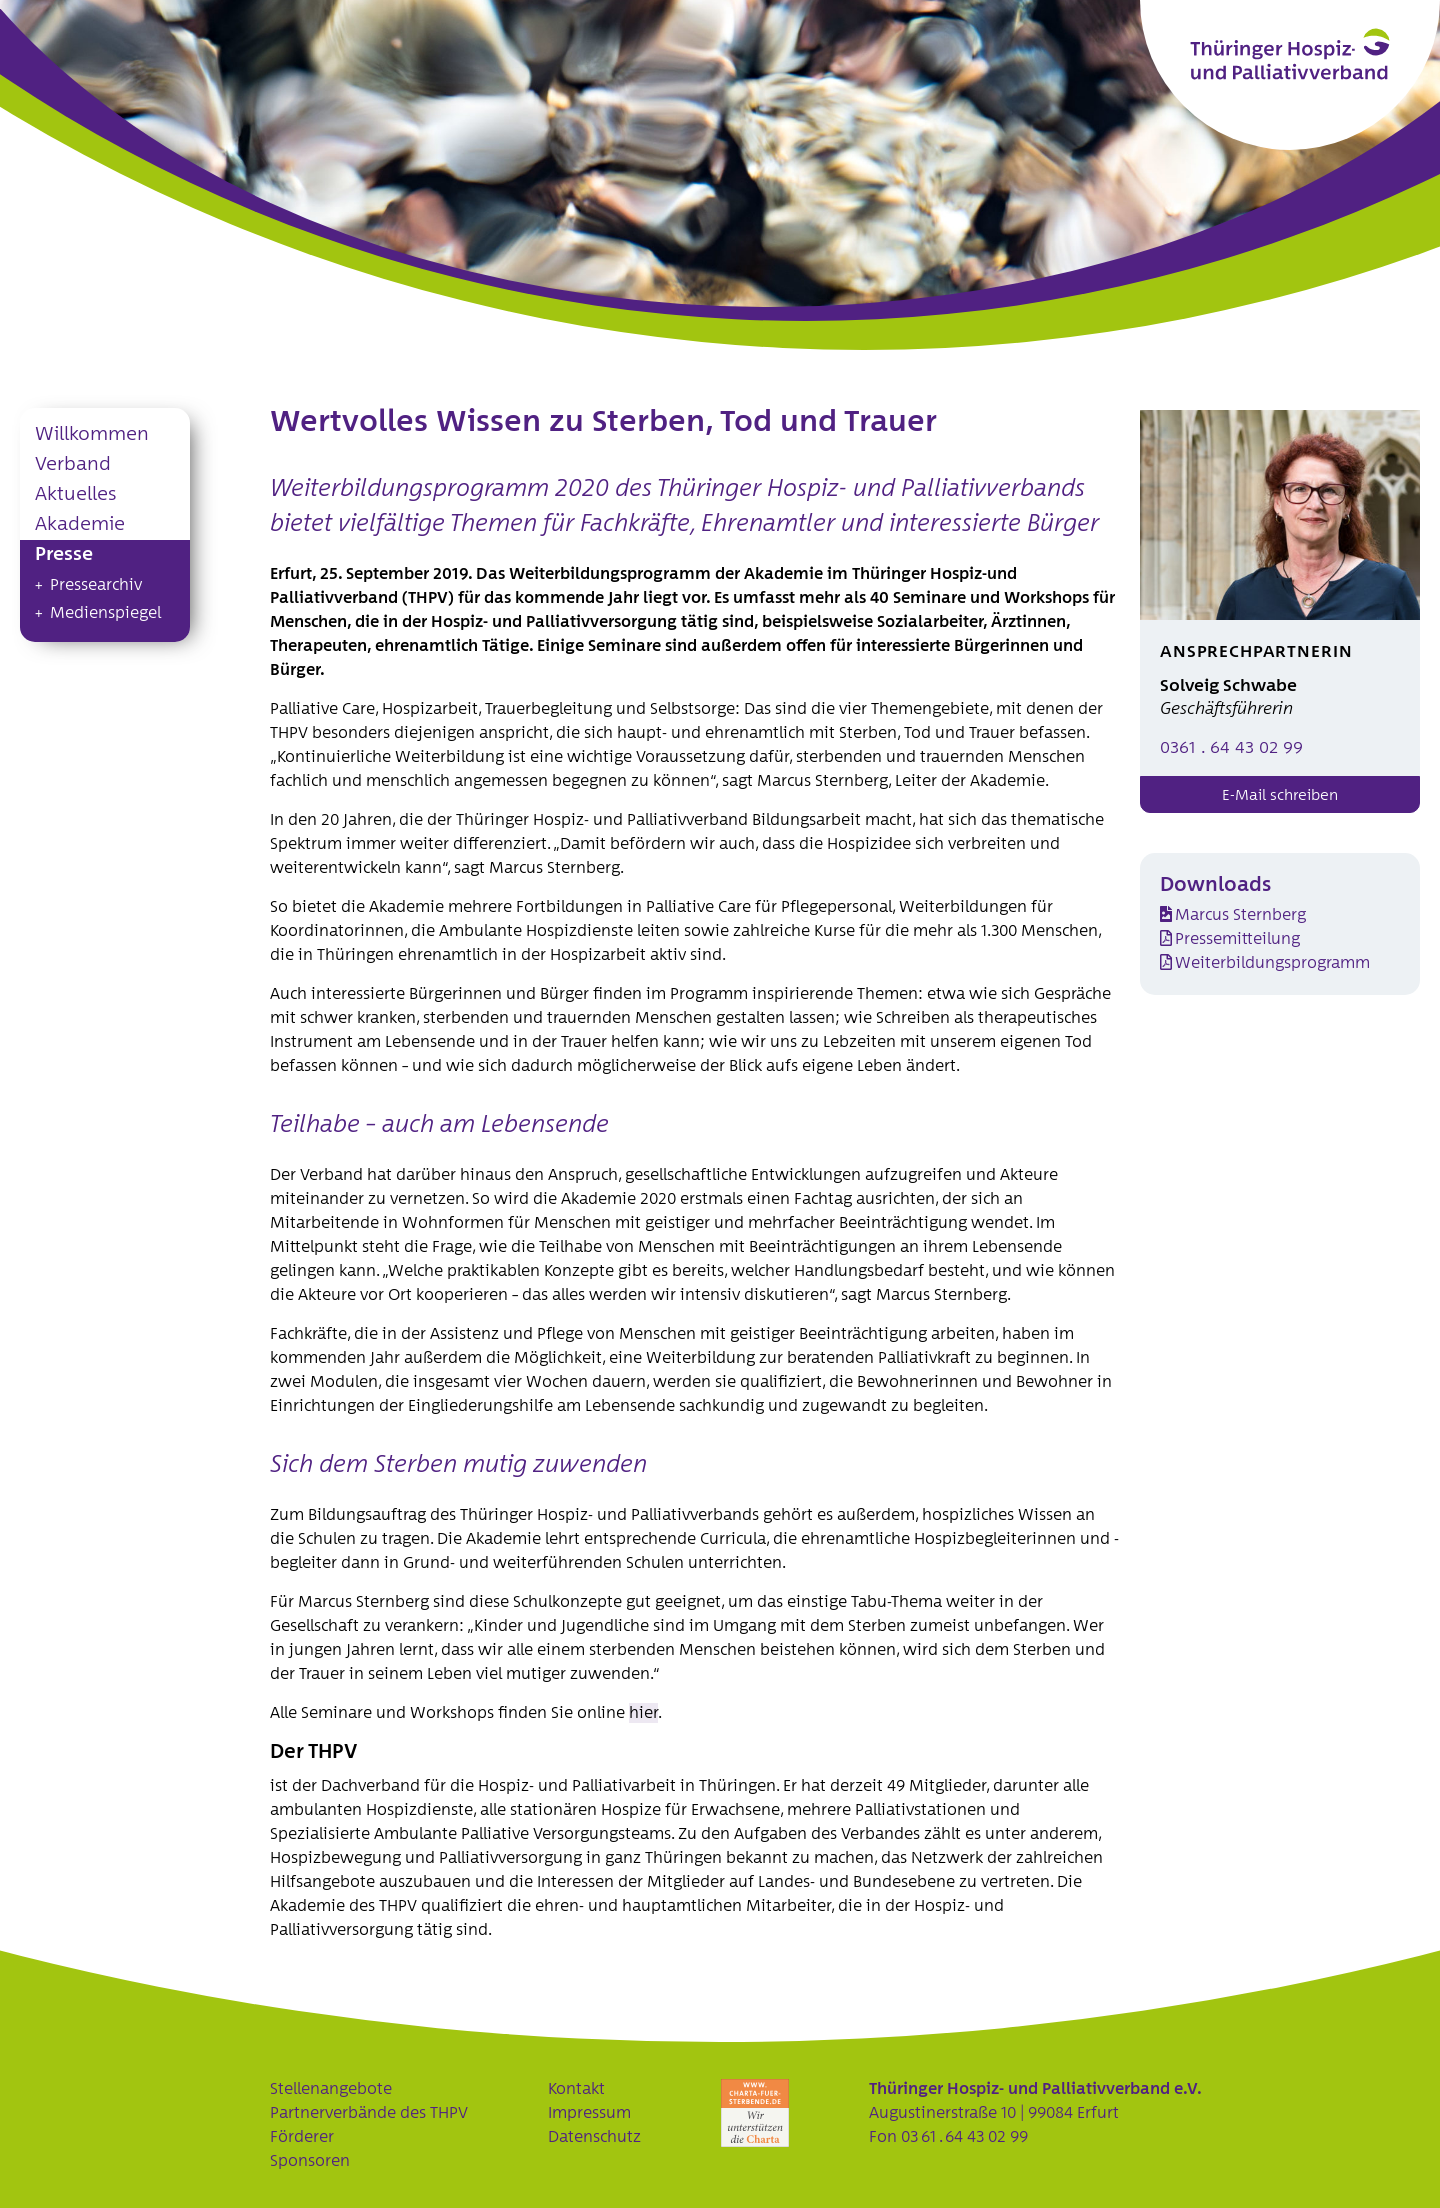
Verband (73, 464)
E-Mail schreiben (1280, 795)
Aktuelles (75, 494)
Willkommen (92, 434)
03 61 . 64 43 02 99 (964, 2137)
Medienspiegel (105, 613)
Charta (755, 2113)
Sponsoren (310, 2161)
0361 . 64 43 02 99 (1231, 748)
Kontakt (576, 2089)
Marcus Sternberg (1240, 915)
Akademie (80, 524)
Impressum (589, 2113)
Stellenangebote (331, 2089)
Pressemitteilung (1237, 939)
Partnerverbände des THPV (369, 2113)
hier (643, 1713)
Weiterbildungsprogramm (1272, 963)
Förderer (302, 2137)
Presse (64, 554)
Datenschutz (594, 2137)
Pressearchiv (96, 585)
